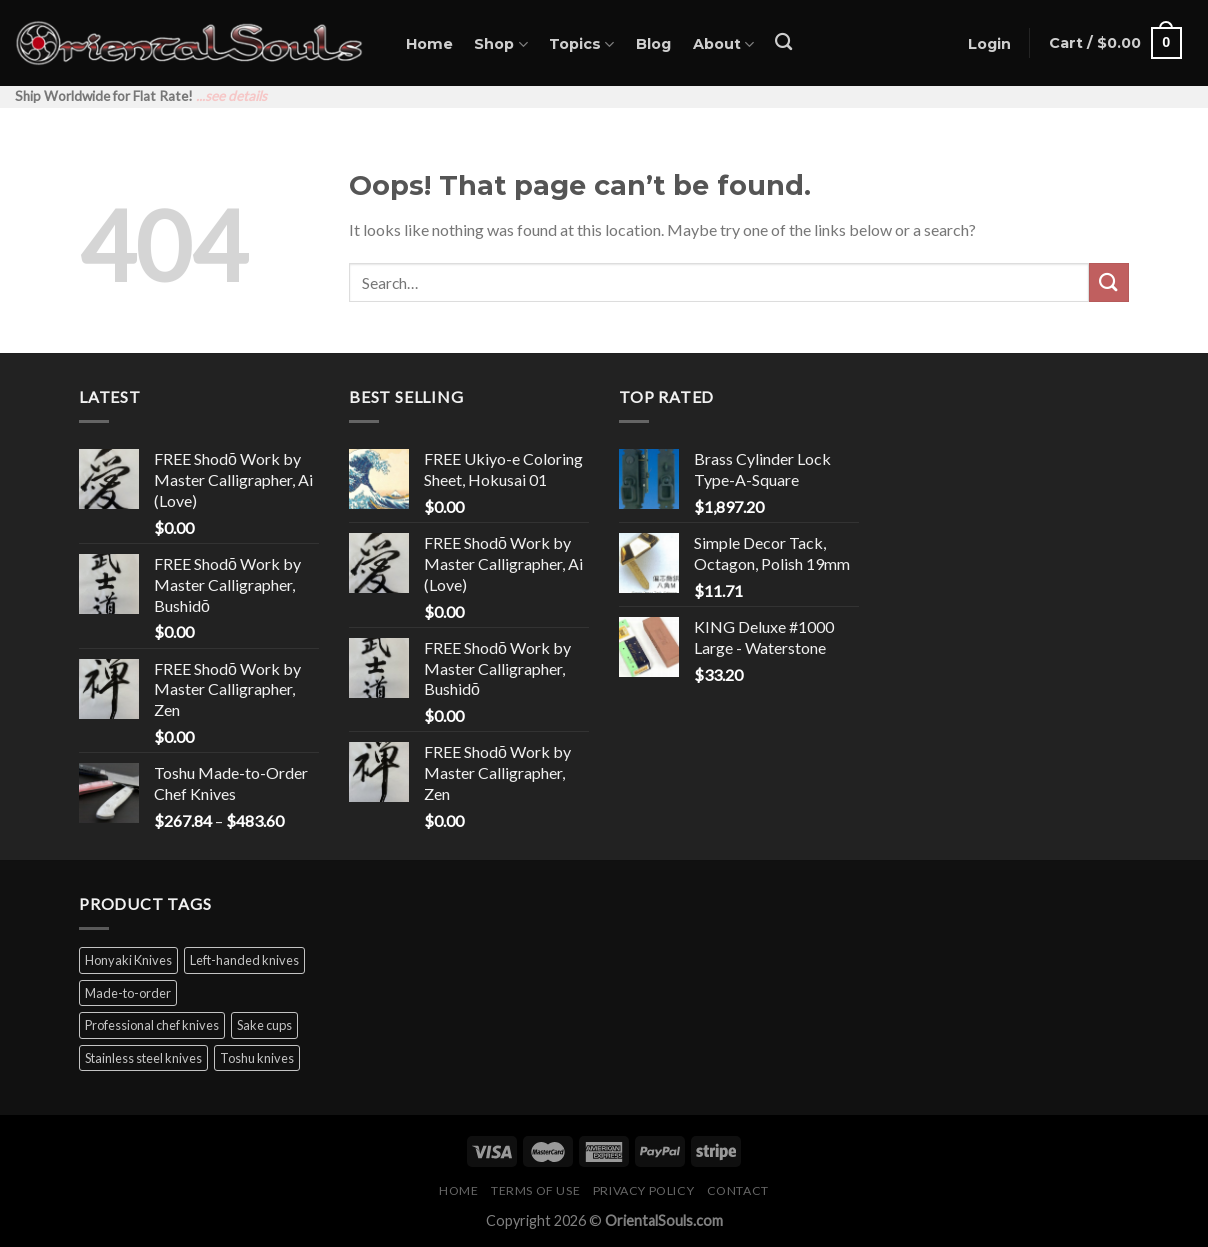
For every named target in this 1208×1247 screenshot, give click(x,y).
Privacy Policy (644, 1190)
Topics (581, 44)
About (723, 44)
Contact (738, 1190)
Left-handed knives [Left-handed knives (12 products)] (244, 960)
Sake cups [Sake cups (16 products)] (264, 1025)
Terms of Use (535, 1190)
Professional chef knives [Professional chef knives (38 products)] (152, 1025)
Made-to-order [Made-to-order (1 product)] (128, 993)
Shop (500, 44)
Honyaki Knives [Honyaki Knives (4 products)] (128, 960)
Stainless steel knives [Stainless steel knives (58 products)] (143, 1058)
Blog (653, 44)
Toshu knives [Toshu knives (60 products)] (257, 1058)
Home (429, 44)
